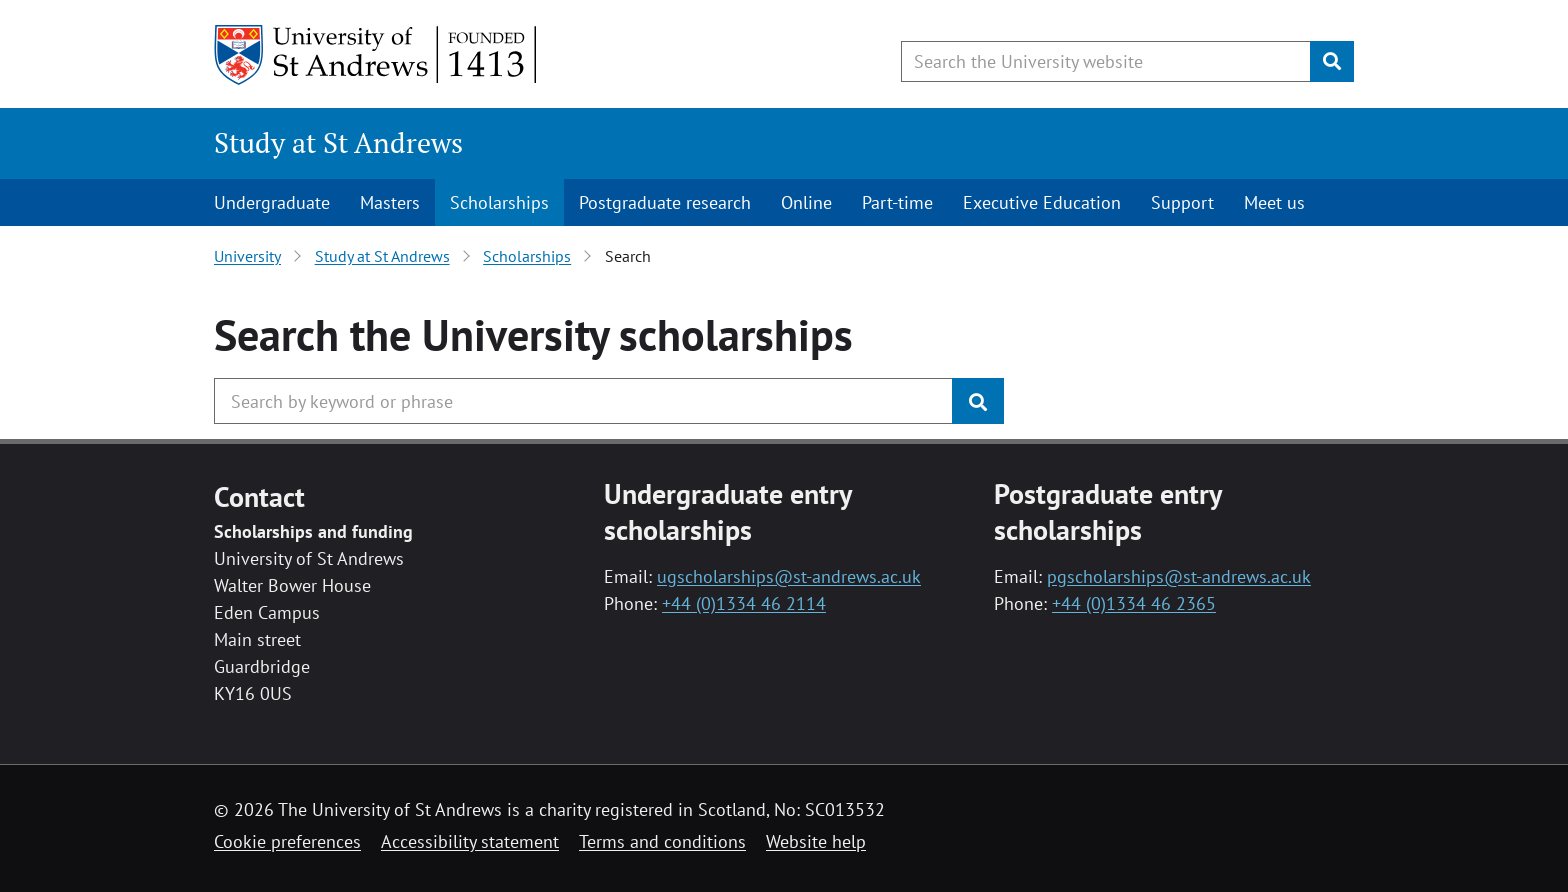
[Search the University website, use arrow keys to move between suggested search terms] (1106, 61)
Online (806, 202)
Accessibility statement (470, 841)
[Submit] (1332, 61)
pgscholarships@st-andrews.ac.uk (1179, 576)
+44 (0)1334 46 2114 (744, 603)
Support (1182, 202)
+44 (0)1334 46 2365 (1134, 603)
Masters (390, 202)
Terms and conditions (662, 841)
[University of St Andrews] (376, 55)
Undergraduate (272, 202)
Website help (816, 841)
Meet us (1274, 202)
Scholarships (499, 202)
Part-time (897, 202)
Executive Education (1042, 202)
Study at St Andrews (338, 142)
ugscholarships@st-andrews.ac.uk (789, 576)
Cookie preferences (287, 841)
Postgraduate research (665, 202)
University (247, 256)
